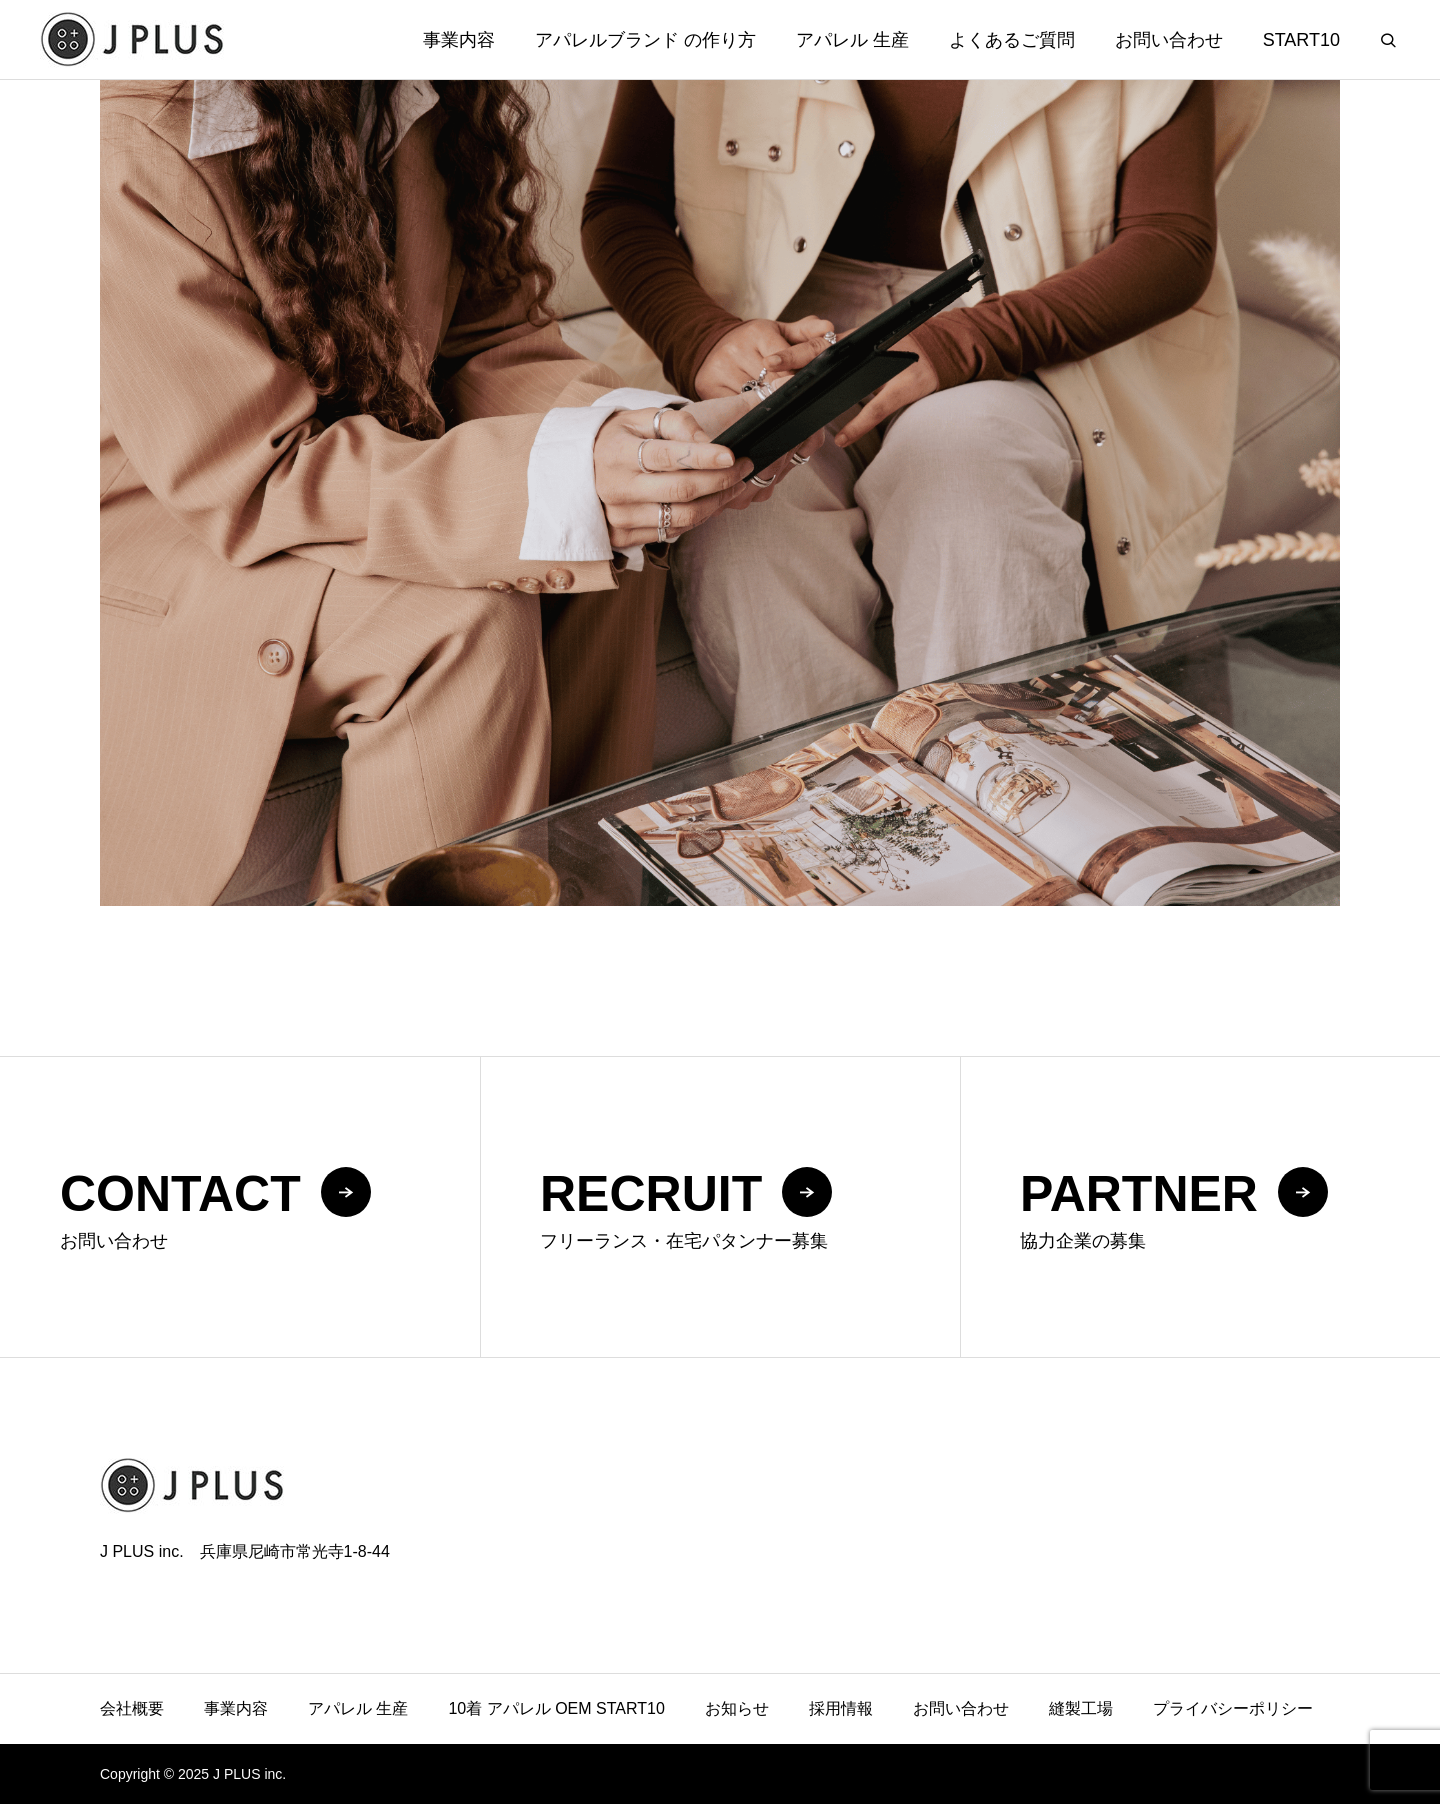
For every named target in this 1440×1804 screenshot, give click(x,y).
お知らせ (737, 1708)
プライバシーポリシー (1233, 1708)
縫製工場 (1081, 1708)
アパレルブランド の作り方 (645, 40)
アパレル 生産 (852, 40)
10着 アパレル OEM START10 (556, 1708)
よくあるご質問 (1012, 40)
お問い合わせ (1169, 40)
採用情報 (841, 1708)
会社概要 (132, 1708)
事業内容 (459, 40)
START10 (1301, 40)
